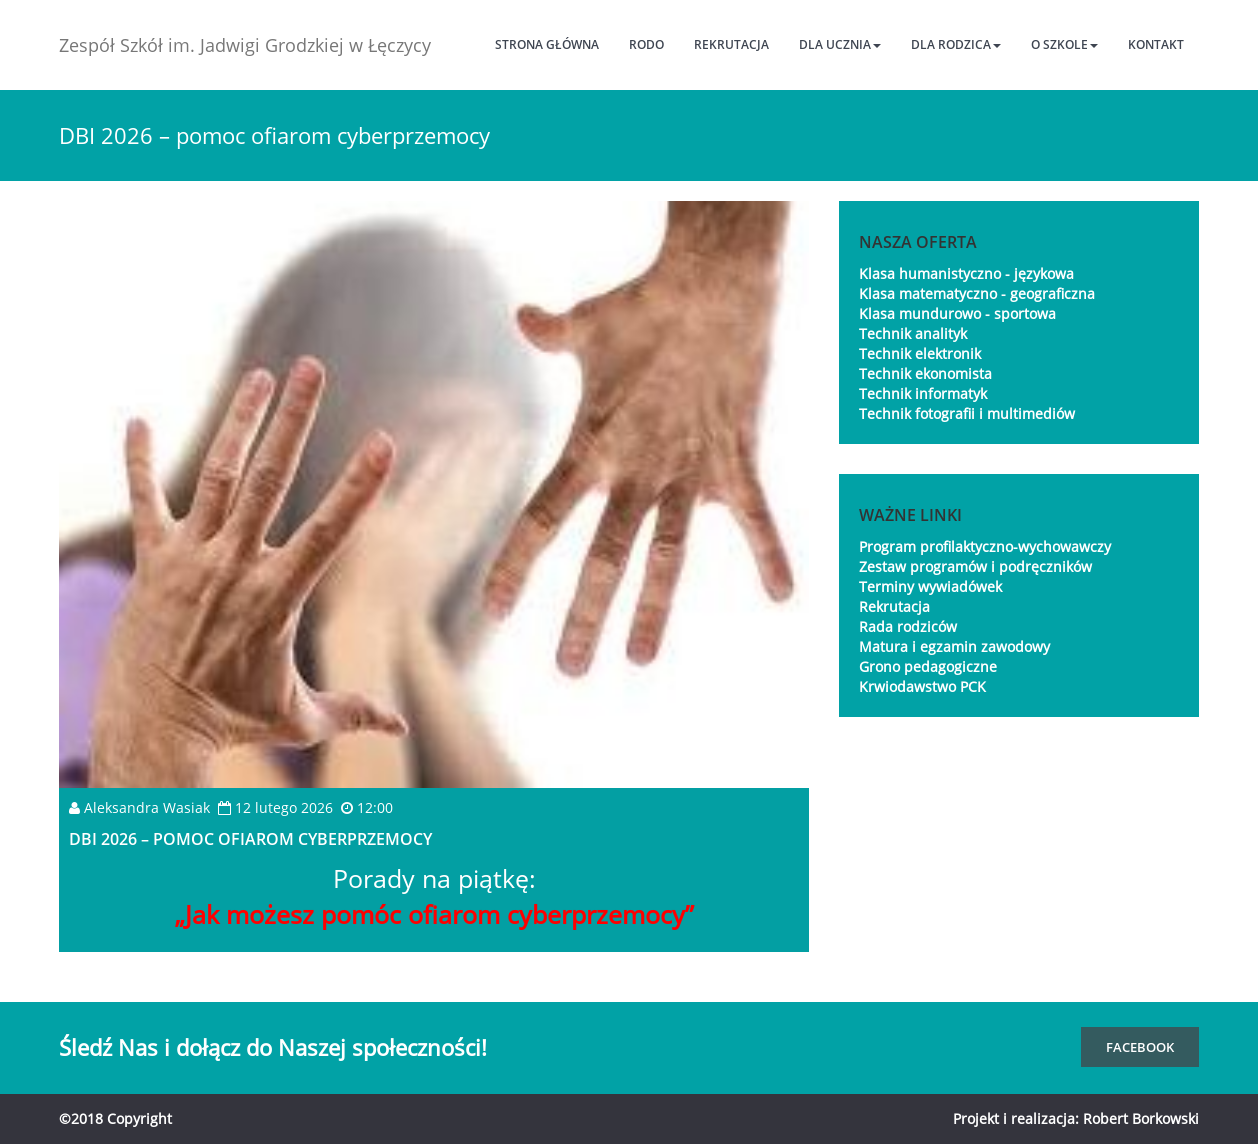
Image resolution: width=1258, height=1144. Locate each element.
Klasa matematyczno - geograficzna (977, 293)
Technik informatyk (923, 393)
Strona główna (547, 44)
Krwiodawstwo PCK (922, 686)
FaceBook (1140, 1047)
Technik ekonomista (925, 373)
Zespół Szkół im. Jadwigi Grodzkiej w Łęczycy (245, 45)
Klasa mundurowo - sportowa (957, 313)
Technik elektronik (920, 353)
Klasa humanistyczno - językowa (966, 273)
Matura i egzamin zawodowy (954, 646)
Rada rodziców (908, 626)
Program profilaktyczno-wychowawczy (985, 546)
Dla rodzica (956, 44)
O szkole (1064, 44)
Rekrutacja (731, 44)
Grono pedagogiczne (928, 666)
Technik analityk (913, 333)
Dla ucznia (840, 44)
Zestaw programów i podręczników (975, 566)
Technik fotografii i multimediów (967, 413)
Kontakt (1156, 44)
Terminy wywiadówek (930, 586)
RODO (646, 44)
